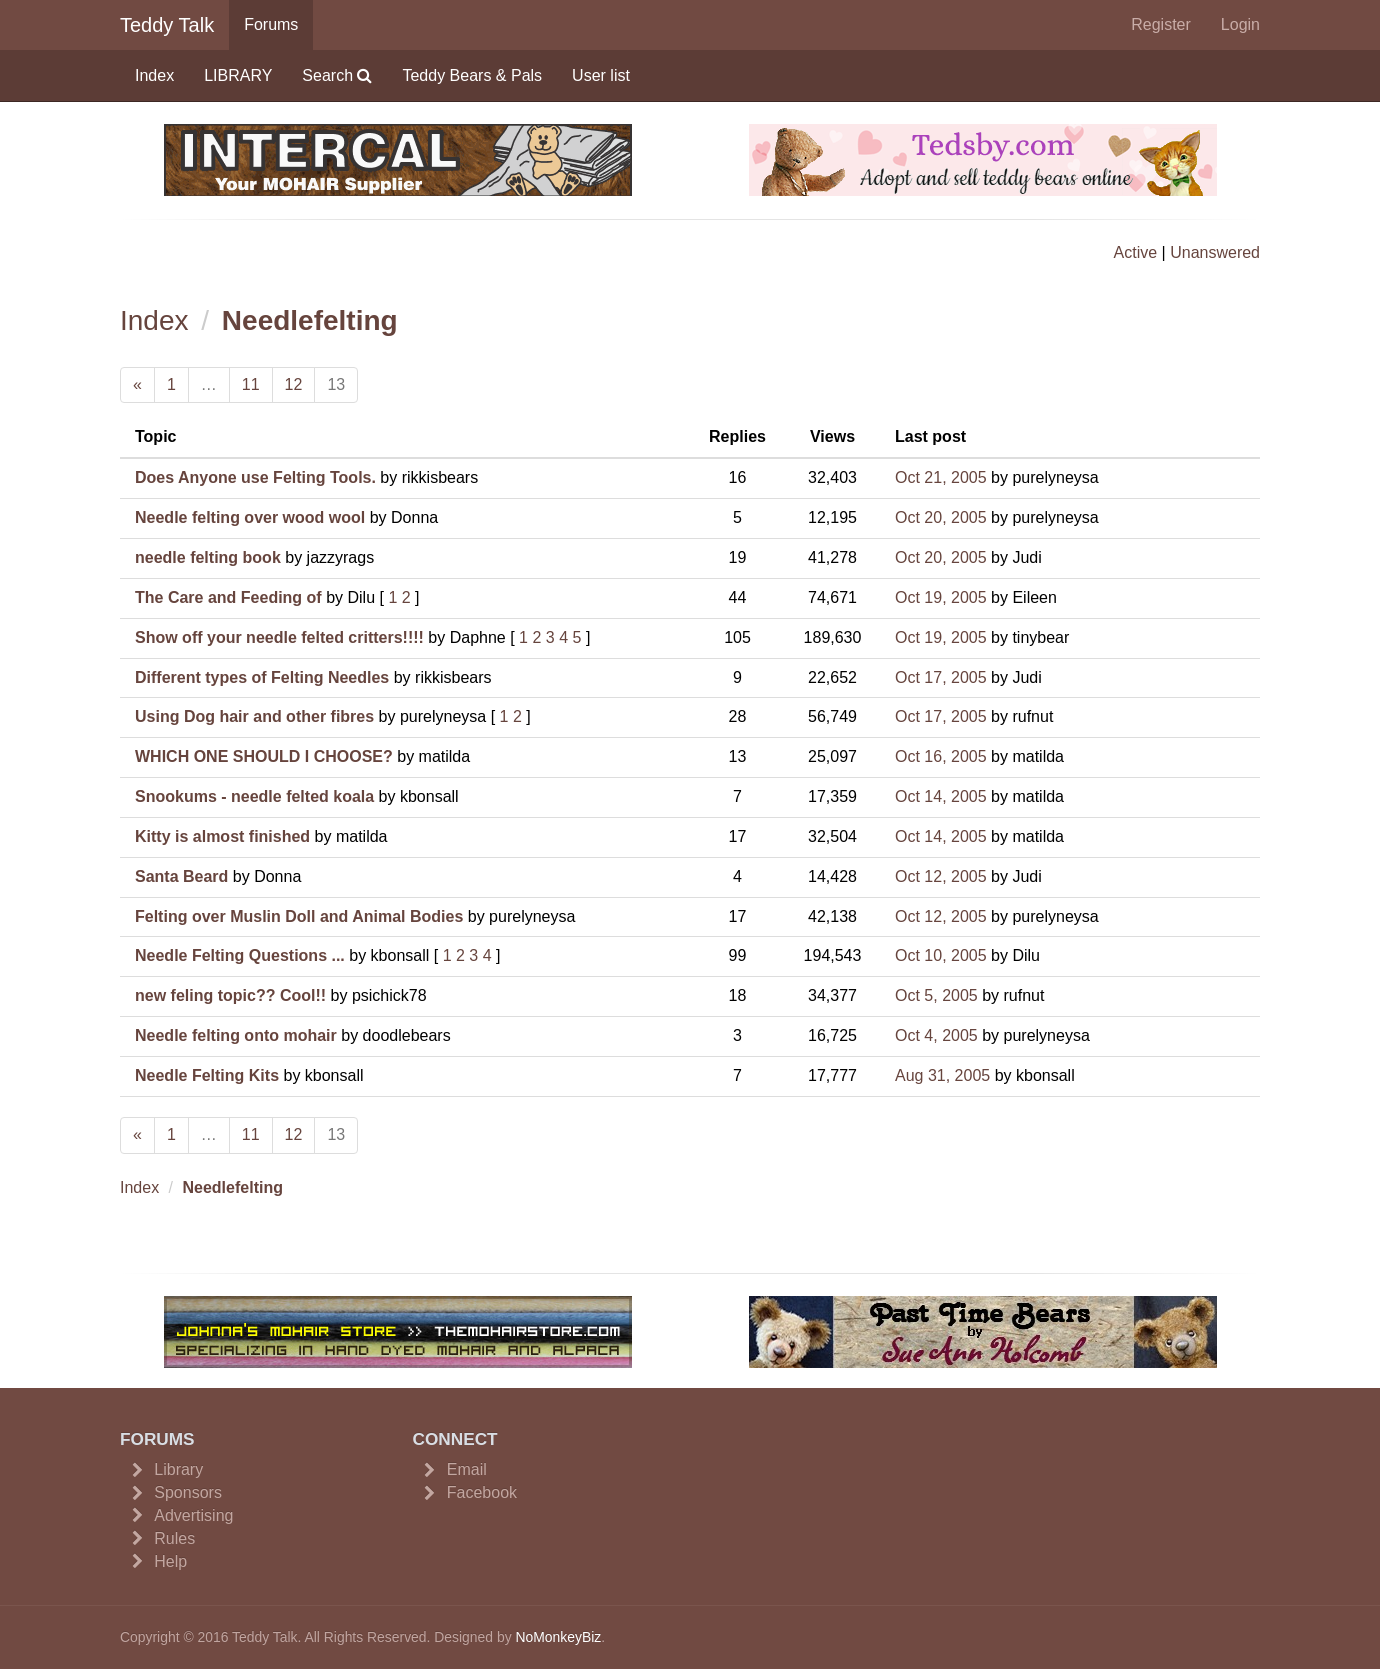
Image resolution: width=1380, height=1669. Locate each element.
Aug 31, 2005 (942, 1075)
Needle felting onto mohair (236, 1035)
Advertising (193, 1515)
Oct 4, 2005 (936, 1035)
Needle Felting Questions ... (240, 955)
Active (1136, 252)
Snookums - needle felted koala (254, 796)
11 (251, 384)
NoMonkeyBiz (558, 1637)
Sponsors (188, 1492)
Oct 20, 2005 (941, 517)
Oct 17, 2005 (941, 677)
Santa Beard (181, 876)
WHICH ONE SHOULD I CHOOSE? (264, 756)
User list (601, 75)
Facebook (482, 1492)
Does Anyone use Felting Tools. (255, 477)
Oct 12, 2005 (941, 876)
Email (467, 1469)
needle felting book (208, 557)
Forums (271, 24)
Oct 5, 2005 (936, 995)
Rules (174, 1538)
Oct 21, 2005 (941, 477)
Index (154, 75)
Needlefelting (310, 320)
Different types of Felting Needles (262, 677)
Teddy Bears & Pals (472, 75)
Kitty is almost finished (222, 836)
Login (1240, 24)
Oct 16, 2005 (941, 756)
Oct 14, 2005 (941, 796)
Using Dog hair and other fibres (254, 716)
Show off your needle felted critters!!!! (279, 637)
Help (170, 1561)
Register (1161, 24)
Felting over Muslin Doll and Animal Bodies (299, 916)
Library (178, 1469)
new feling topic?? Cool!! (230, 995)
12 (294, 384)
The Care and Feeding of (228, 597)
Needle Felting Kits (207, 1075)
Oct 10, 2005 (941, 955)
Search (337, 75)
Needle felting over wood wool (250, 517)
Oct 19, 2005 (941, 597)
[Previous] (137, 385)
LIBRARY (238, 75)
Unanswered (1215, 252)
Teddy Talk (167, 25)
